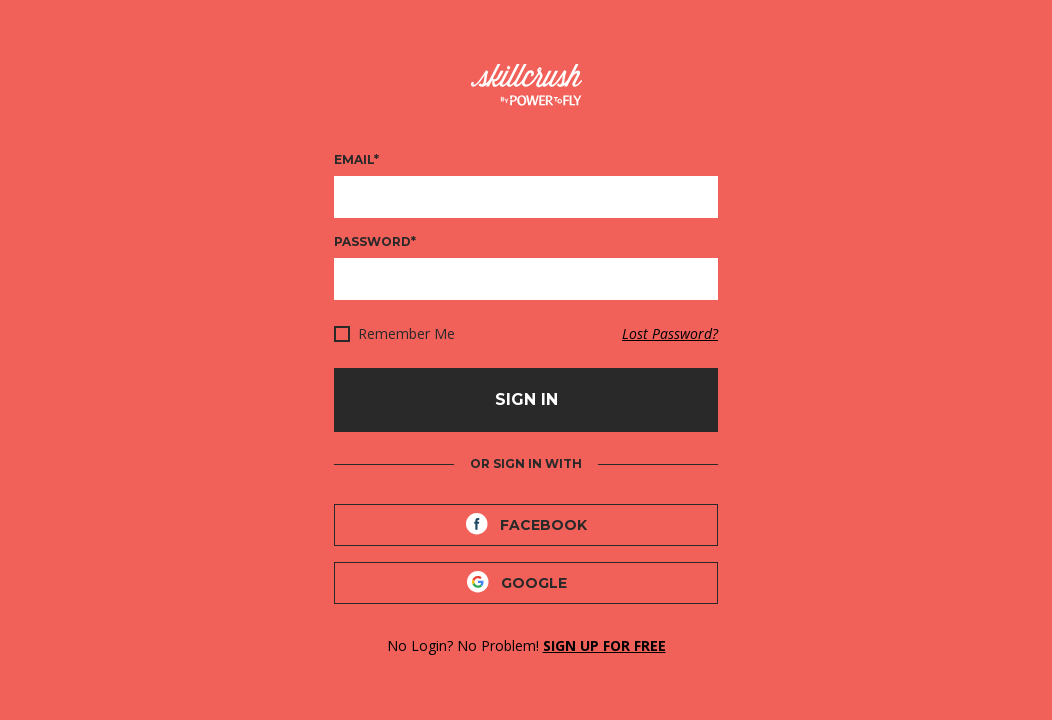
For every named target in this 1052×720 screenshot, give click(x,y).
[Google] (526, 583)
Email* (356, 159)
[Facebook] (526, 525)
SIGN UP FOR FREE (604, 645)
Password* (375, 241)
